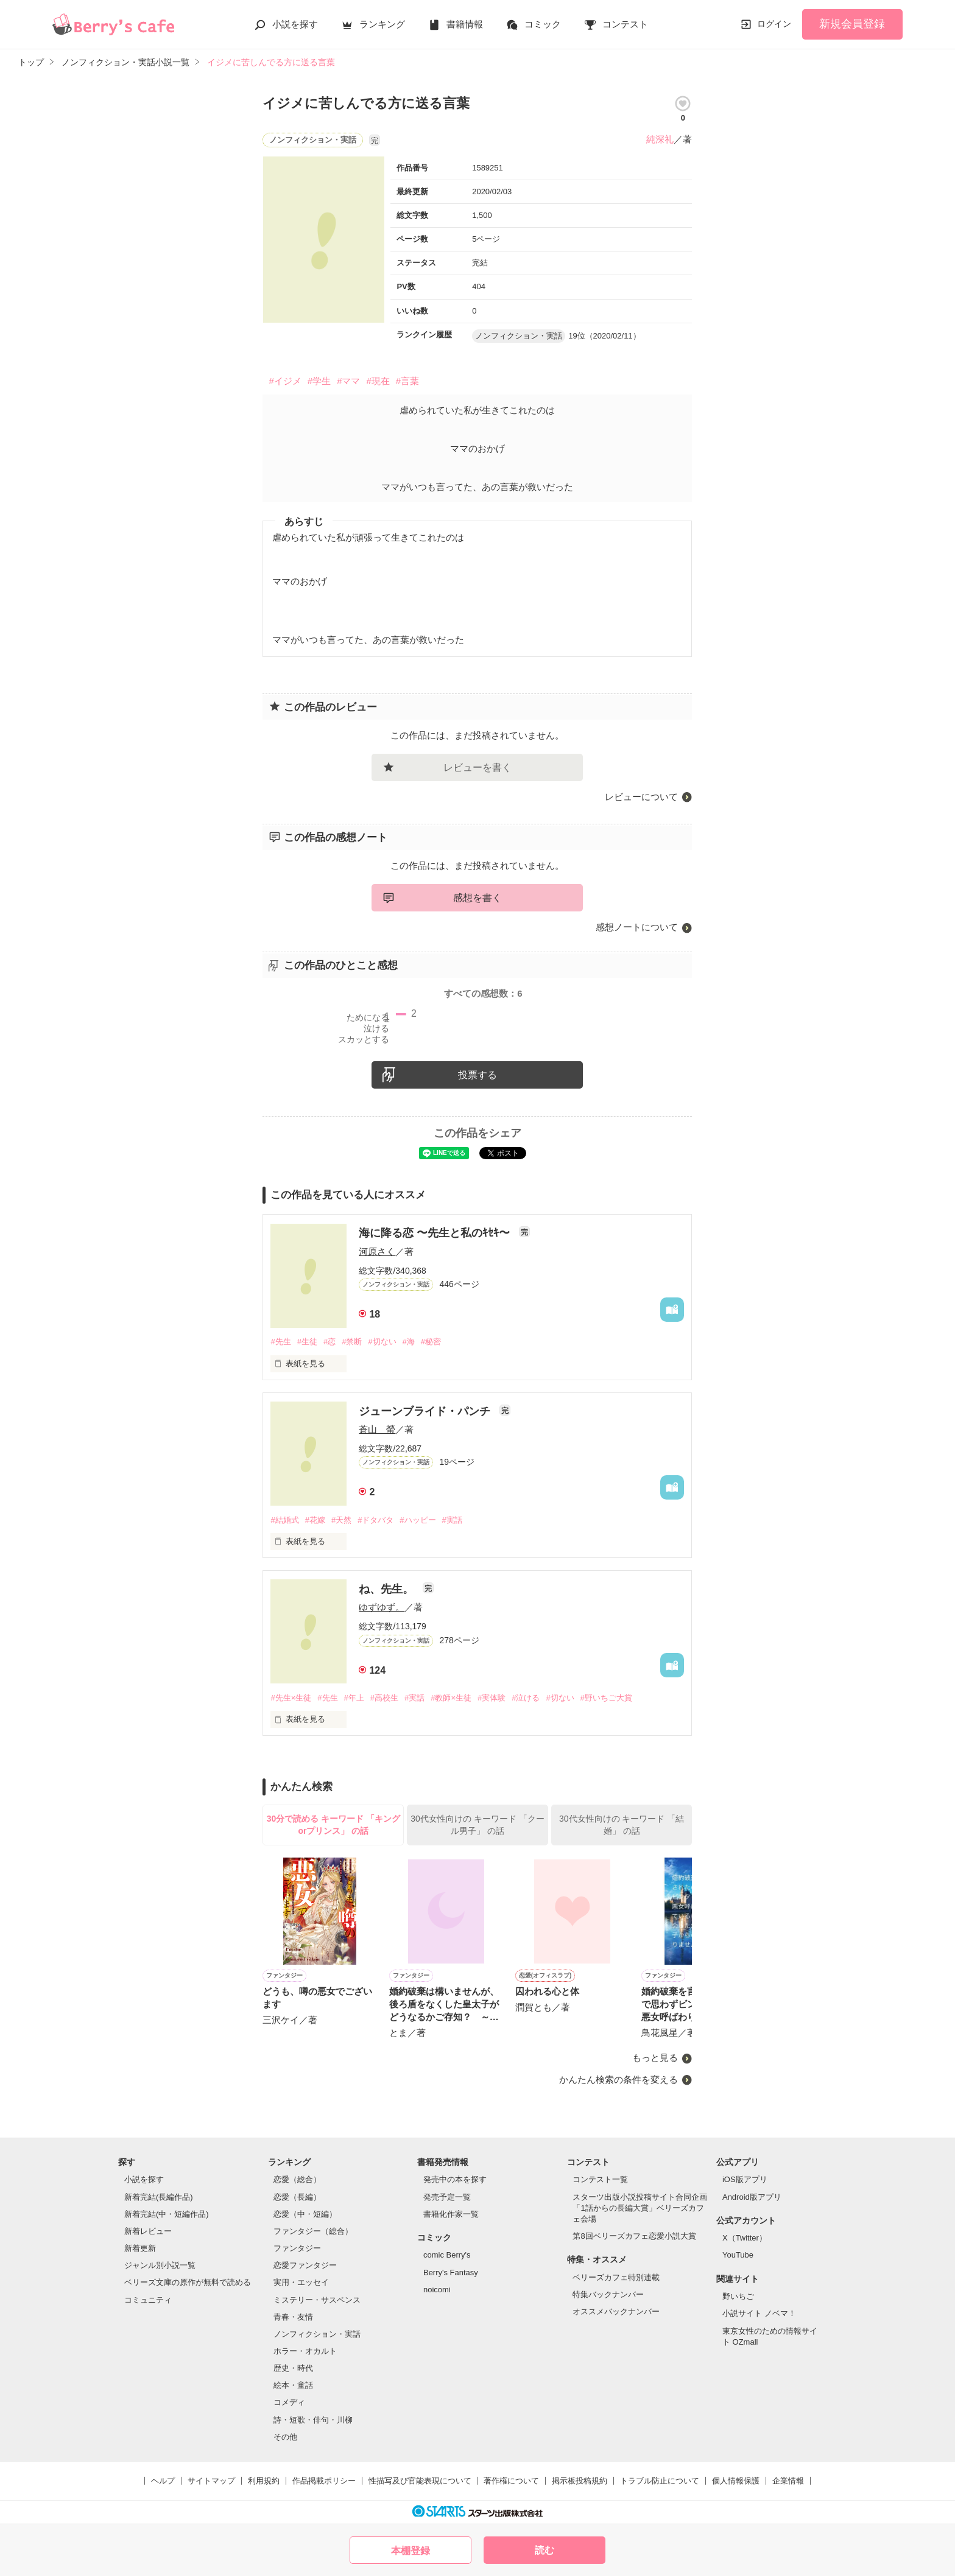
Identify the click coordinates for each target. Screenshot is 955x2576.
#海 (409, 1341)
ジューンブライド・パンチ (426, 1411)
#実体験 (491, 1697)
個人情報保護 (735, 2480)
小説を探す (295, 24)
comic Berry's (447, 2254)
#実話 (452, 1520)
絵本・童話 (293, 2385)
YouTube (737, 2254)
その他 (285, 2436)
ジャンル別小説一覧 (160, 2265)
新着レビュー (148, 2231)
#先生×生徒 (290, 1697)
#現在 (377, 381)
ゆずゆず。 (381, 1607)
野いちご (738, 2296)
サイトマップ (211, 2480)
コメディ (289, 2402)
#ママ (348, 381)
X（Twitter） (744, 2237)
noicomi (437, 2289)
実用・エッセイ (301, 2282)
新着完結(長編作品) (158, 2197)
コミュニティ (148, 2299)
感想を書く (477, 898)
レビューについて (641, 796)
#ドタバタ (375, 1520)
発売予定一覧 (447, 2197)
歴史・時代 (293, 2368)
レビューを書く (477, 767)
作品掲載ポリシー (324, 2480)
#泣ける (526, 1697)
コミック (542, 24)
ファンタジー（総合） (313, 2231)
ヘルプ (163, 2480)
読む (544, 2550)
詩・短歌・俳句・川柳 (313, 2419)
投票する (477, 1075)
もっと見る (655, 2057)
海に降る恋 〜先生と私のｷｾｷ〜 (436, 1233)
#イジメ (285, 381)
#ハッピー (417, 1520)
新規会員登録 (852, 24)
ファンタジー (297, 2248)
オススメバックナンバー (616, 2311)
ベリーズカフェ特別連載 (616, 2277)
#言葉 (407, 381)
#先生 (280, 1341)
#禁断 (352, 1341)
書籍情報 (464, 24)
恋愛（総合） (297, 2179)
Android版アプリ (751, 2197)
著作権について (511, 2480)
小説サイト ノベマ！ (759, 2313)
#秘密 (431, 1341)
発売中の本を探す (455, 2179)
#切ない (382, 1341)
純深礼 (660, 139)
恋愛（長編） (297, 2197)
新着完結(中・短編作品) (166, 2214)
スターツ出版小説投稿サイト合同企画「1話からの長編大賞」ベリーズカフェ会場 (640, 2207)
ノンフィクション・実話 (317, 2334)
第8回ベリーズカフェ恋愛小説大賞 (634, 2236)
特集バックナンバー (608, 2294)
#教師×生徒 (451, 1697)
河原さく (377, 1251)
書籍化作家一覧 (451, 2214)
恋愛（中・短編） (305, 2214)
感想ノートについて (637, 927)
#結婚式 (284, 1520)
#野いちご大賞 (606, 1697)
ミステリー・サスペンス (317, 2299)
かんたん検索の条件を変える (618, 2079)
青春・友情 (293, 2317)
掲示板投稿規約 (579, 2480)
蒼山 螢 (377, 1429)
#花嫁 (315, 1520)
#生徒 (307, 1341)
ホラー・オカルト (305, 2351)
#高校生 (384, 1697)
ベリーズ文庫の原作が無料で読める (187, 2282)
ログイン (774, 24)
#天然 (341, 1520)
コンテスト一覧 (600, 2179)
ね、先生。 (388, 1589)
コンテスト (625, 24)
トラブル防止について (659, 2480)
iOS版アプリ (744, 2179)
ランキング (382, 24)
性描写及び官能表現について (419, 2480)
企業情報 (788, 2480)
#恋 (329, 1341)
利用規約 (264, 2480)
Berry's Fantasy (450, 2272)
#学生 (319, 381)
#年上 (354, 1697)
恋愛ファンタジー (305, 2265)
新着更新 (140, 2248)
